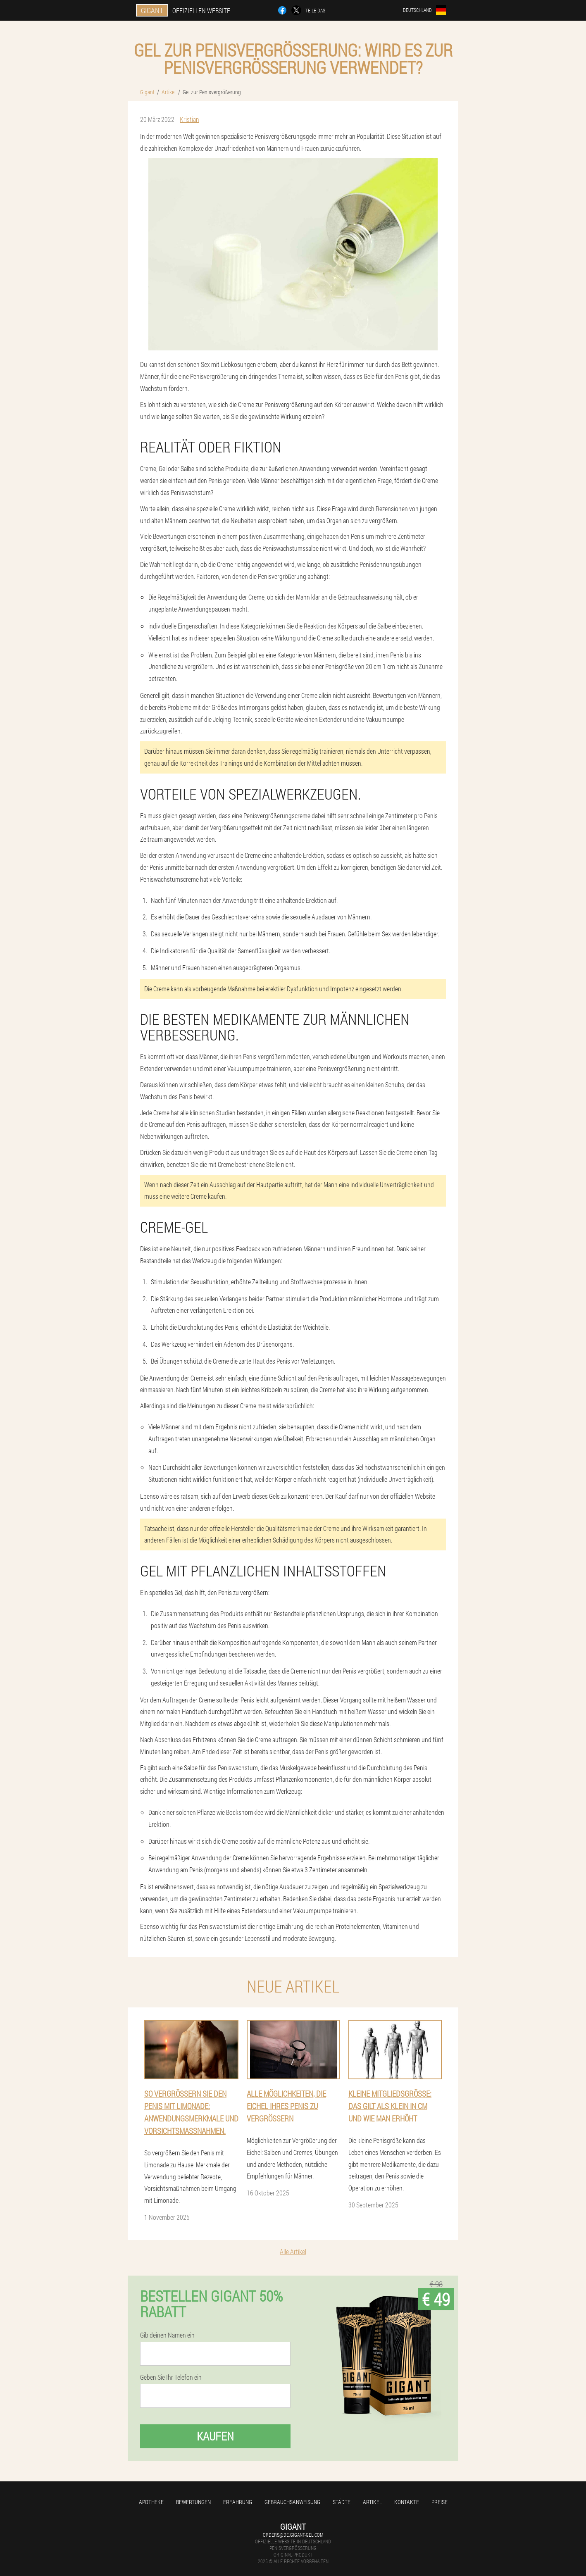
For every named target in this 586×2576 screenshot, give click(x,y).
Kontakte (406, 2502)
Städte (341, 2502)
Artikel (372, 2502)
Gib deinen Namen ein (167, 2335)
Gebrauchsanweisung (292, 2502)
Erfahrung (237, 2502)
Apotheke (151, 2502)
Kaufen (215, 2436)
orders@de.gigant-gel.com (293, 2534)
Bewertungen (193, 2502)
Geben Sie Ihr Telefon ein (171, 2377)
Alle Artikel (293, 2251)
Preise (439, 2502)
